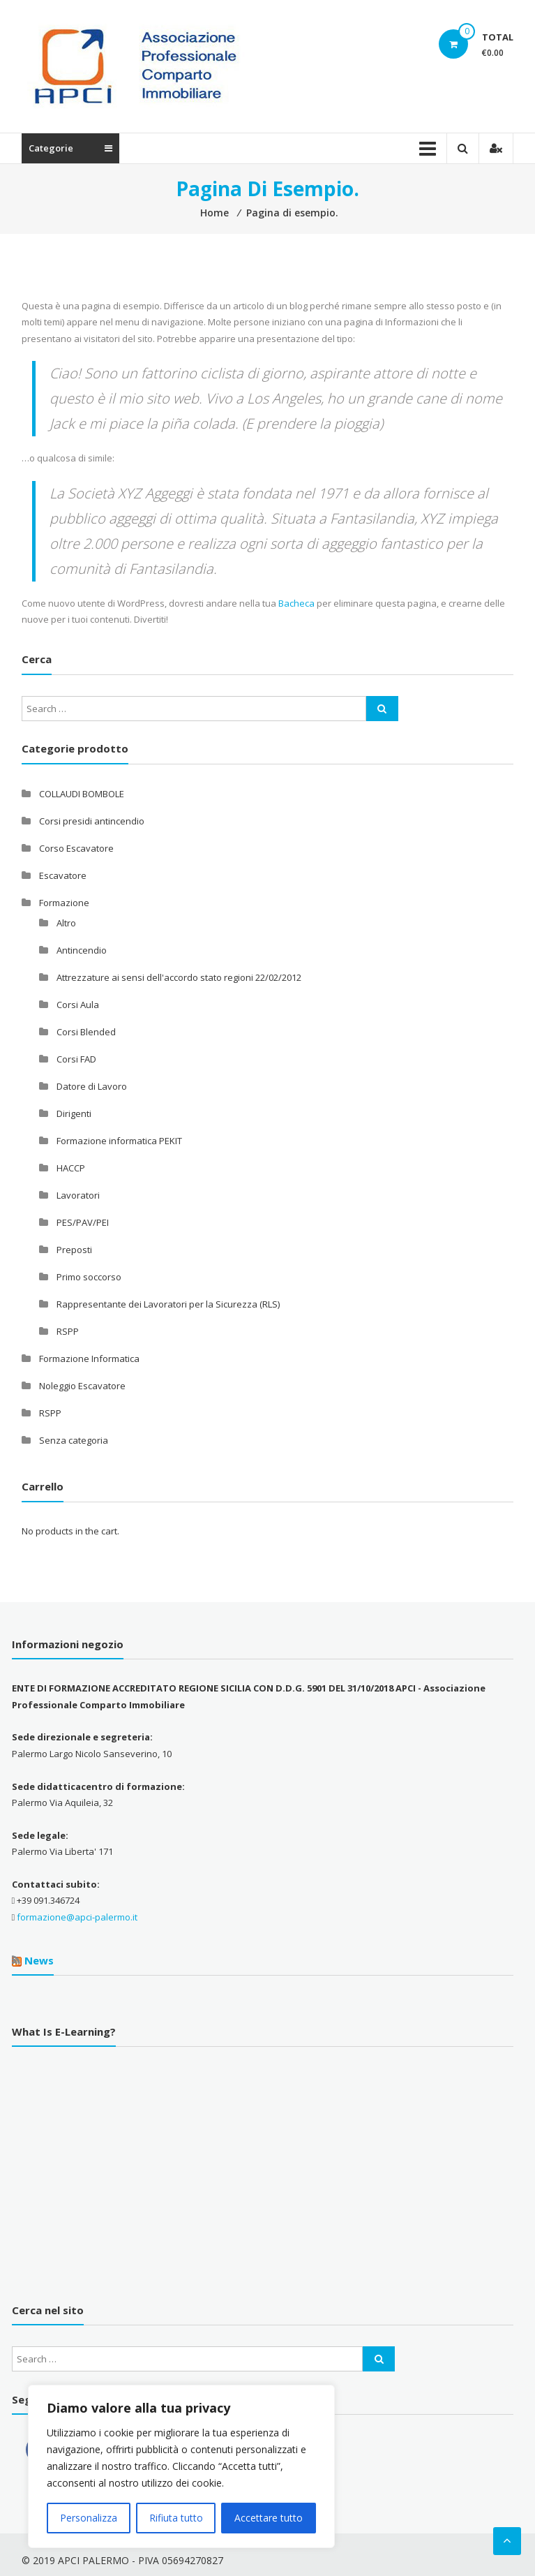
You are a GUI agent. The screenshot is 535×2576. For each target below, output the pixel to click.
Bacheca (296, 603)
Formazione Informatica (89, 1358)
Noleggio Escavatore (82, 1385)
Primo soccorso (88, 1277)
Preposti (74, 1249)
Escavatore (62, 875)
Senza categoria (73, 1440)
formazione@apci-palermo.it (77, 1917)
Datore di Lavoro (91, 1086)
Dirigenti (73, 1113)
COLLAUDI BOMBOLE (81, 793)
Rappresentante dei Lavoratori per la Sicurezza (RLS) (168, 1304)
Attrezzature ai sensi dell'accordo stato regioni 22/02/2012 (178, 977)
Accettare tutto (268, 2517)
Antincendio (81, 950)
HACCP (70, 1168)
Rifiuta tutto (176, 2517)
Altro (66, 923)
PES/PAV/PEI (82, 1222)
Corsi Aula (77, 1004)
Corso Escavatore (76, 848)
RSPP (67, 1331)
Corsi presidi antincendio (91, 821)
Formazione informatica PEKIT (119, 1140)
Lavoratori (78, 1195)
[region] (181, 2466)
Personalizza (88, 2517)
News (39, 1960)
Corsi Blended (86, 1032)
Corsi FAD (76, 1059)
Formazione (64, 902)
